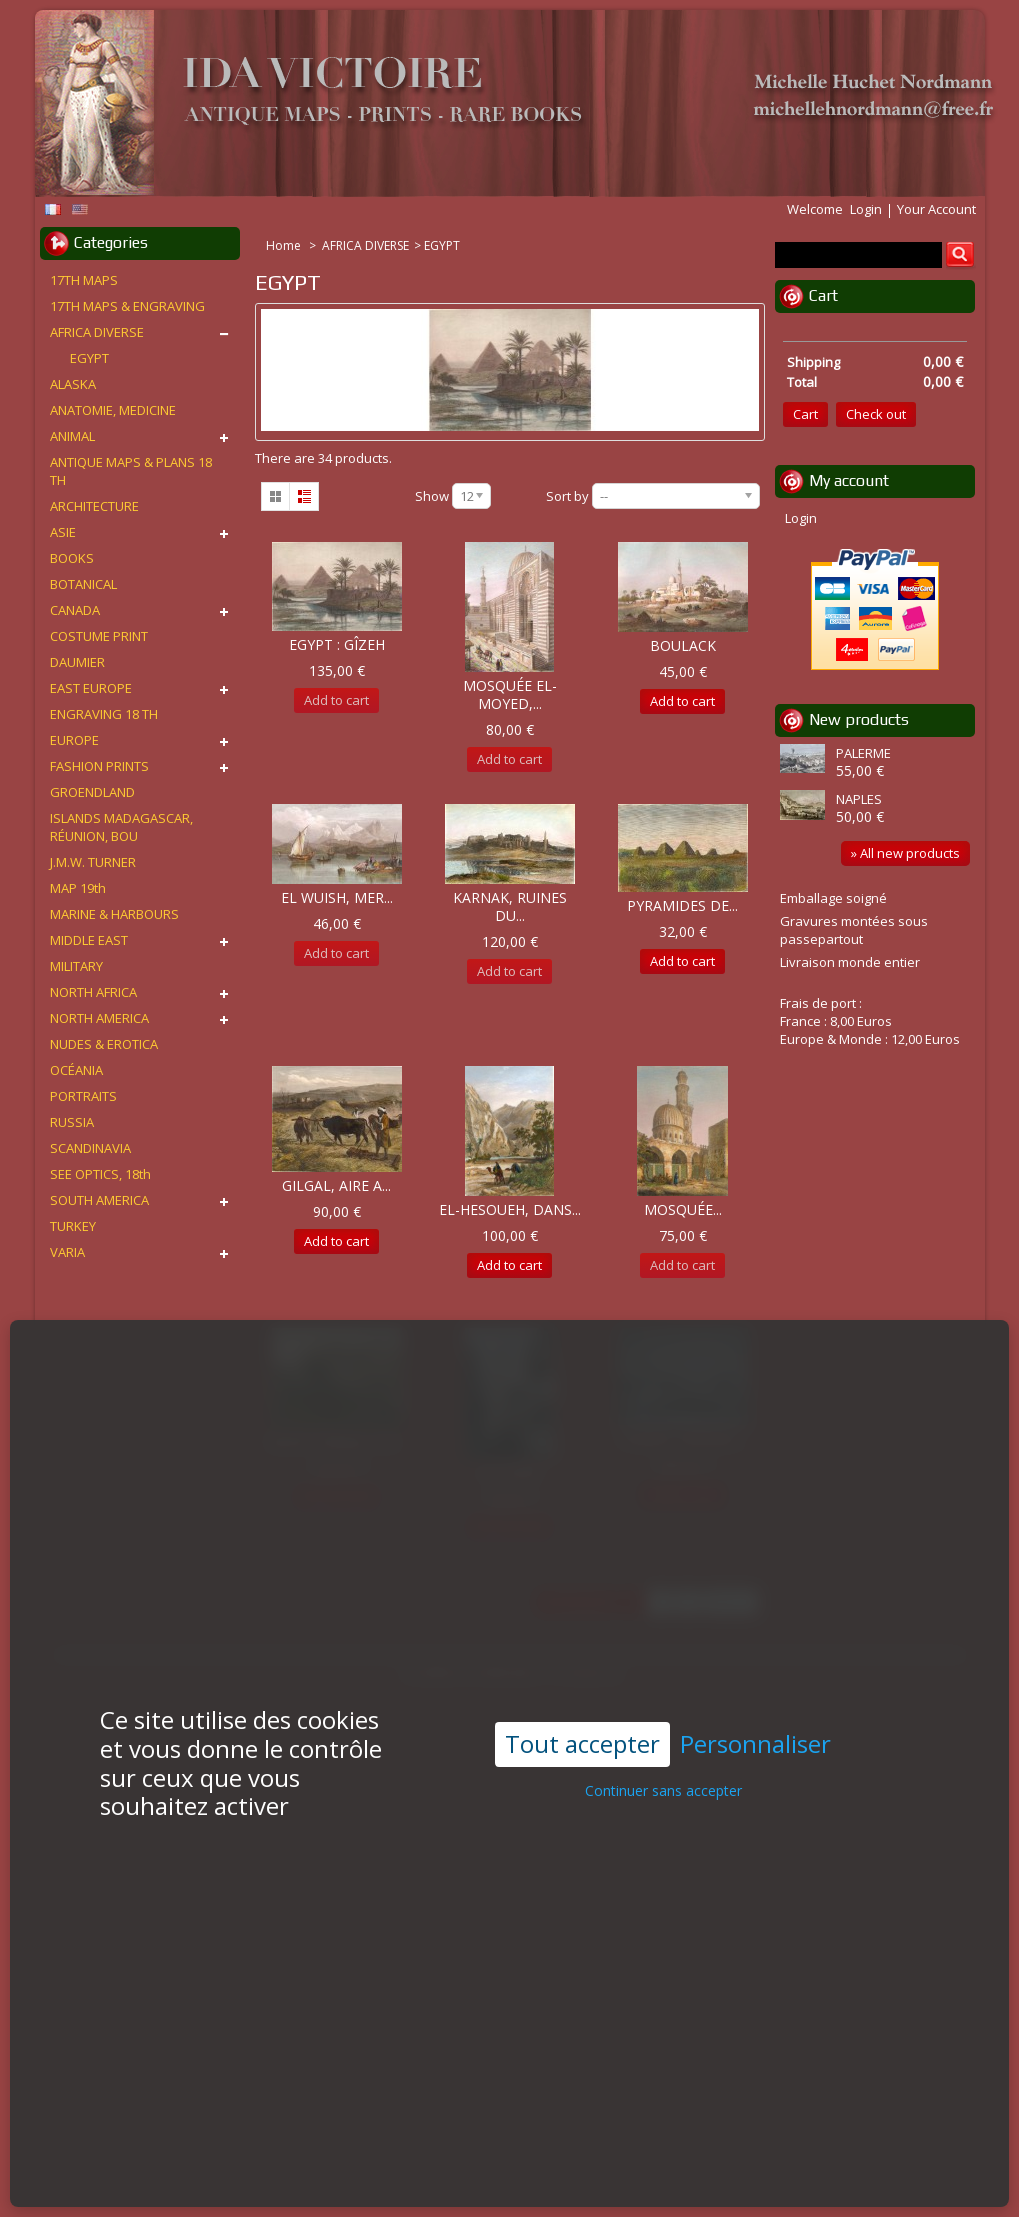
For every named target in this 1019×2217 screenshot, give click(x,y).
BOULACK (683, 645)
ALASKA (73, 384)
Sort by (567, 496)
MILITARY (76, 966)
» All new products (905, 853)
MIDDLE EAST (89, 940)
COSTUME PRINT (99, 636)
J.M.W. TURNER (93, 862)
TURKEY (73, 1226)
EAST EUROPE (91, 688)
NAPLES (859, 799)
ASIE (63, 532)
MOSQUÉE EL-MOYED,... (510, 694)
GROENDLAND (92, 792)
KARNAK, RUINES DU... (510, 906)
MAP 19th (78, 888)
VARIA (67, 1252)
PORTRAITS (83, 1096)
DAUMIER (77, 662)
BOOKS (72, 558)
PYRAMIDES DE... (682, 905)
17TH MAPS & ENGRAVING (127, 306)
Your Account (936, 209)
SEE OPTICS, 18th (100, 1174)
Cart (823, 295)
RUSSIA (72, 1122)
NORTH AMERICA (99, 1018)
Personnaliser (755, 1692)
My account (849, 480)
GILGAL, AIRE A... (336, 1185)
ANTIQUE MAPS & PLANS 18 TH (131, 471)
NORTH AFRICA (93, 992)
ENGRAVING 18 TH (104, 714)
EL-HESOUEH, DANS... (510, 1209)
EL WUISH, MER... (337, 897)
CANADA (75, 610)
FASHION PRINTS (99, 766)
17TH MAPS (84, 280)
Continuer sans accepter (663, 1737)
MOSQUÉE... (683, 1209)
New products (859, 719)
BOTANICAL (83, 584)
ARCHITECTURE (94, 506)
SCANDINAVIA (90, 1148)
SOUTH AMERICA (99, 1200)
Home (285, 245)
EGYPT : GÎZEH (337, 644)
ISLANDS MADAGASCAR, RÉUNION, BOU (121, 827)
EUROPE (74, 740)
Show (432, 496)
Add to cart (682, 701)
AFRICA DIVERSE (365, 245)
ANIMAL (72, 436)
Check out (876, 414)
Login (866, 209)
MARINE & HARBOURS (114, 914)
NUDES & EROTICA (104, 1044)
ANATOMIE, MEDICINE (113, 410)
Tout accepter (582, 1691)
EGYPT (89, 358)
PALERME (863, 753)
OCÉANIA (76, 1070)
